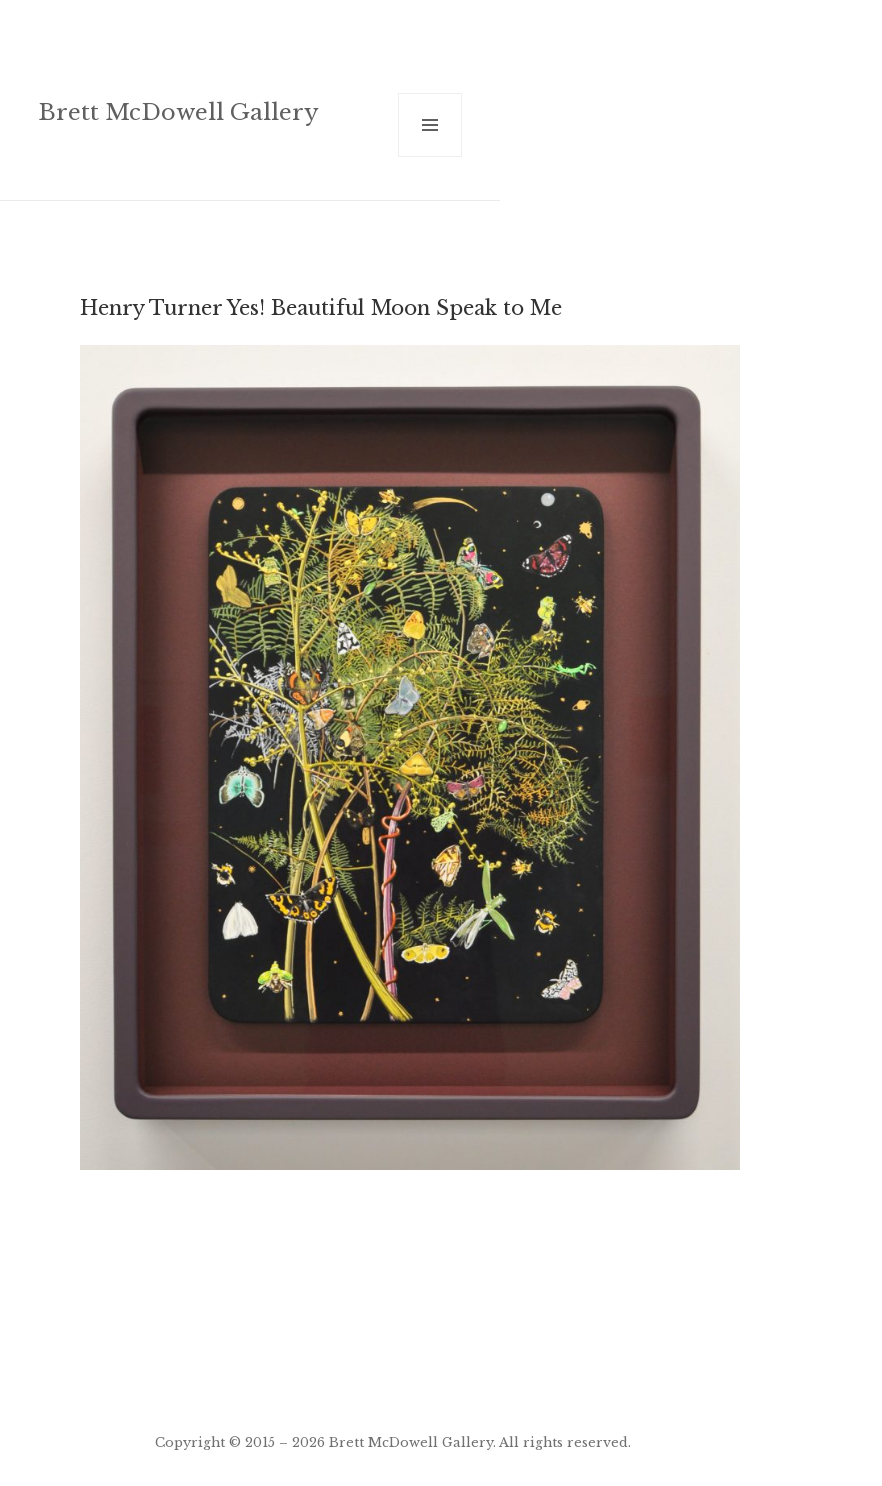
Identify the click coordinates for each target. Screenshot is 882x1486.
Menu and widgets (430, 156)
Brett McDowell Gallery (178, 112)
